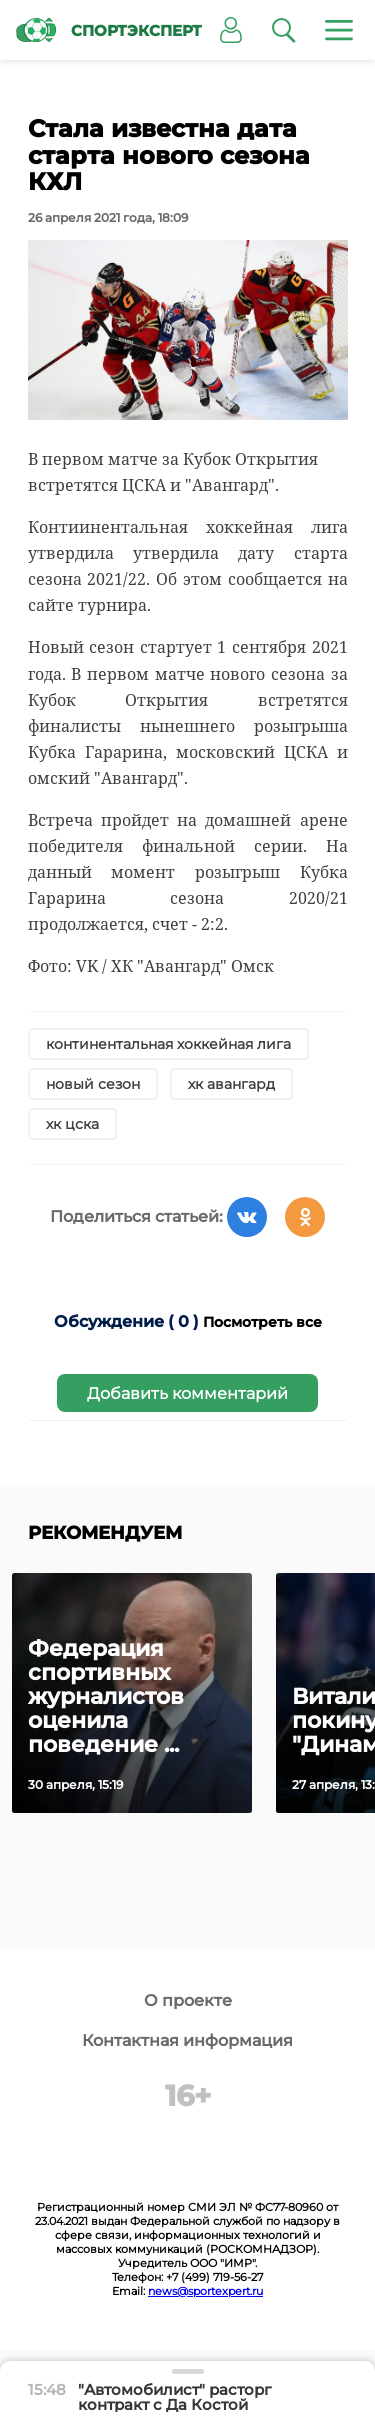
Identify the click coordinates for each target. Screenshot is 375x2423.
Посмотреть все (262, 1322)
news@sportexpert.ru (205, 2291)
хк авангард (231, 1084)
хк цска (72, 1124)
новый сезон (93, 1084)
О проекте (188, 2000)
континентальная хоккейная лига (168, 1044)
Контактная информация (187, 2040)
